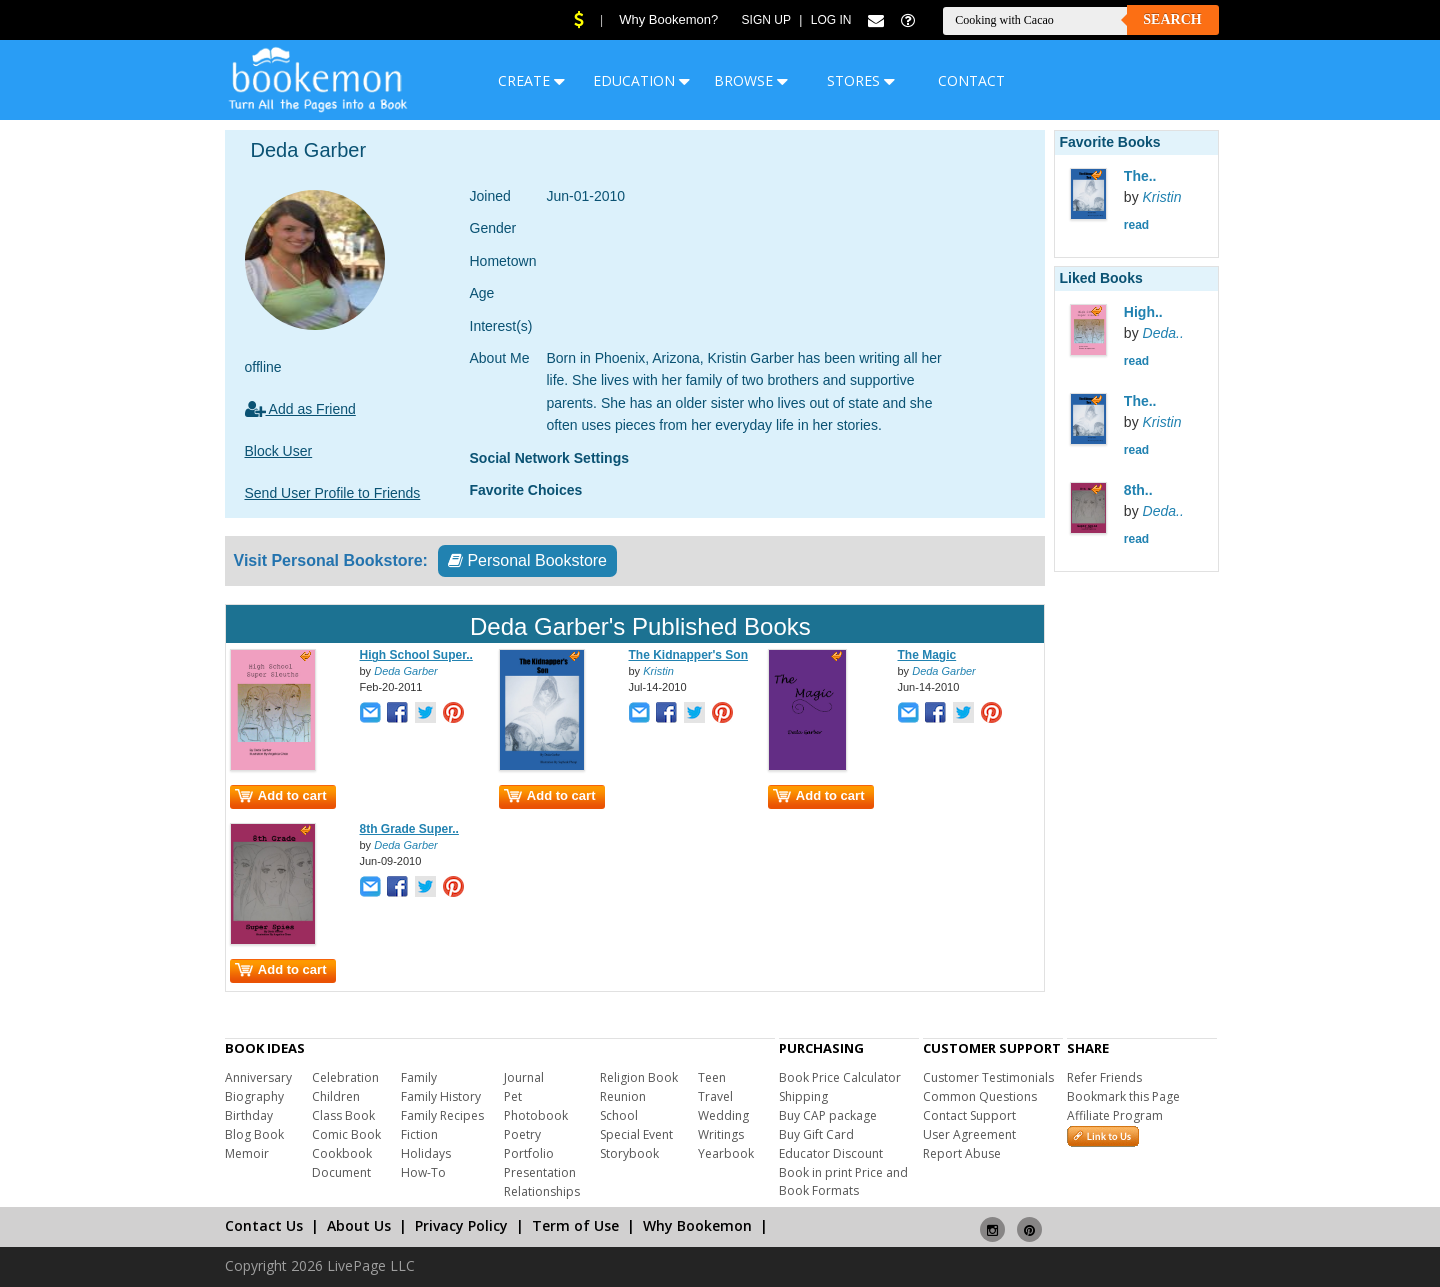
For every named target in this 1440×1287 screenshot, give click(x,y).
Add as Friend (300, 409)
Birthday (249, 1115)
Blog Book (254, 1134)
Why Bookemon (697, 1225)
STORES (861, 80)
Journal (524, 1077)
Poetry (522, 1134)
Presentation (540, 1172)
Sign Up (766, 20)
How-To (423, 1172)
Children (336, 1096)
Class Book (343, 1115)
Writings (721, 1134)
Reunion (623, 1096)
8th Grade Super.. (409, 829)
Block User (279, 451)
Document (341, 1172)
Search (1172, 19)
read (1136, 225)
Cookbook (342, 1153)
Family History (441, 1096)
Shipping (803, 1096)
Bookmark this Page (1123, 1096)
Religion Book (639, 1077)
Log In (831, 20)
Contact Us (264, 1225)
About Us (359, 1225)
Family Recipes (442, 1115)
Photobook (536, 1115)
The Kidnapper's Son (689, 655)
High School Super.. (416, 655)
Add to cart (281, 795)
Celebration (345, 1077)
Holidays (426, 1153)
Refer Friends (1104, 1077)
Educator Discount (831, 1153)
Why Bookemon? (668, 19)
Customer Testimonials (988, 1077)
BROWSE (751, 80)
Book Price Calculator (840, 1077)
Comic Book (346, 1134)
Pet (513, 1096)
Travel (715, 1096)
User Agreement (969, 1134)
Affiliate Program (1115, 1115)
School (619, 1115)
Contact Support (969, 1115)
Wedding (723, 1115)
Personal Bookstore (527, 560)
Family (419, 1077)
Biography (254, 1096)
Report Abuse (962, 1153)
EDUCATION (641, 80)
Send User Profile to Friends (333, 493)
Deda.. (1163, 333)
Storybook (629, 1153)
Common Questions (980, 1096)
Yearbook (726, 1153)
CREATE (531, 80)
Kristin (658, 671)
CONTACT (971, 80)
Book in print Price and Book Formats (843, 1181)
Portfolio (529, 1153)
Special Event (636, 1134)
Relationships (542, 1191)
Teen (712, 1077)
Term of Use (575, 1225)
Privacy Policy (461, 1225)
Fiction (419, 1134)
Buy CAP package (828, 1115)
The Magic (927, 655)
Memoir (247, 1153)
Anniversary (258, 1077)
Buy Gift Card (816, 1134)
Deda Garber (406, 671)
